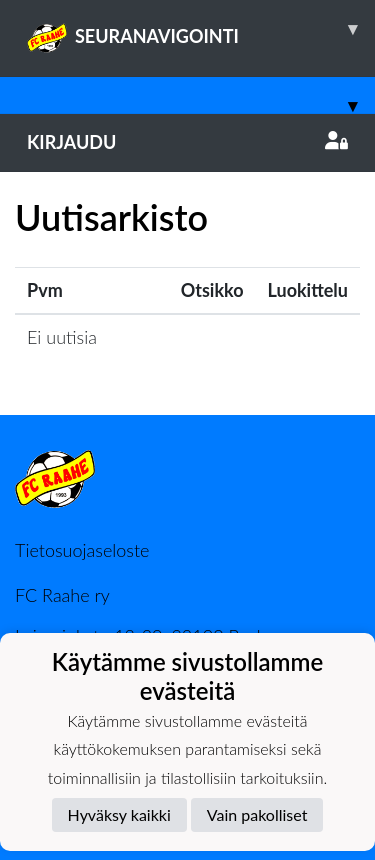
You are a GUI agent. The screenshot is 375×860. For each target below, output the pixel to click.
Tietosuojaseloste (82, 550)
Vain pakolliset (257, 814)
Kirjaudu (187, 142)
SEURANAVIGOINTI (201, 29)
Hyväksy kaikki (119, 814)
